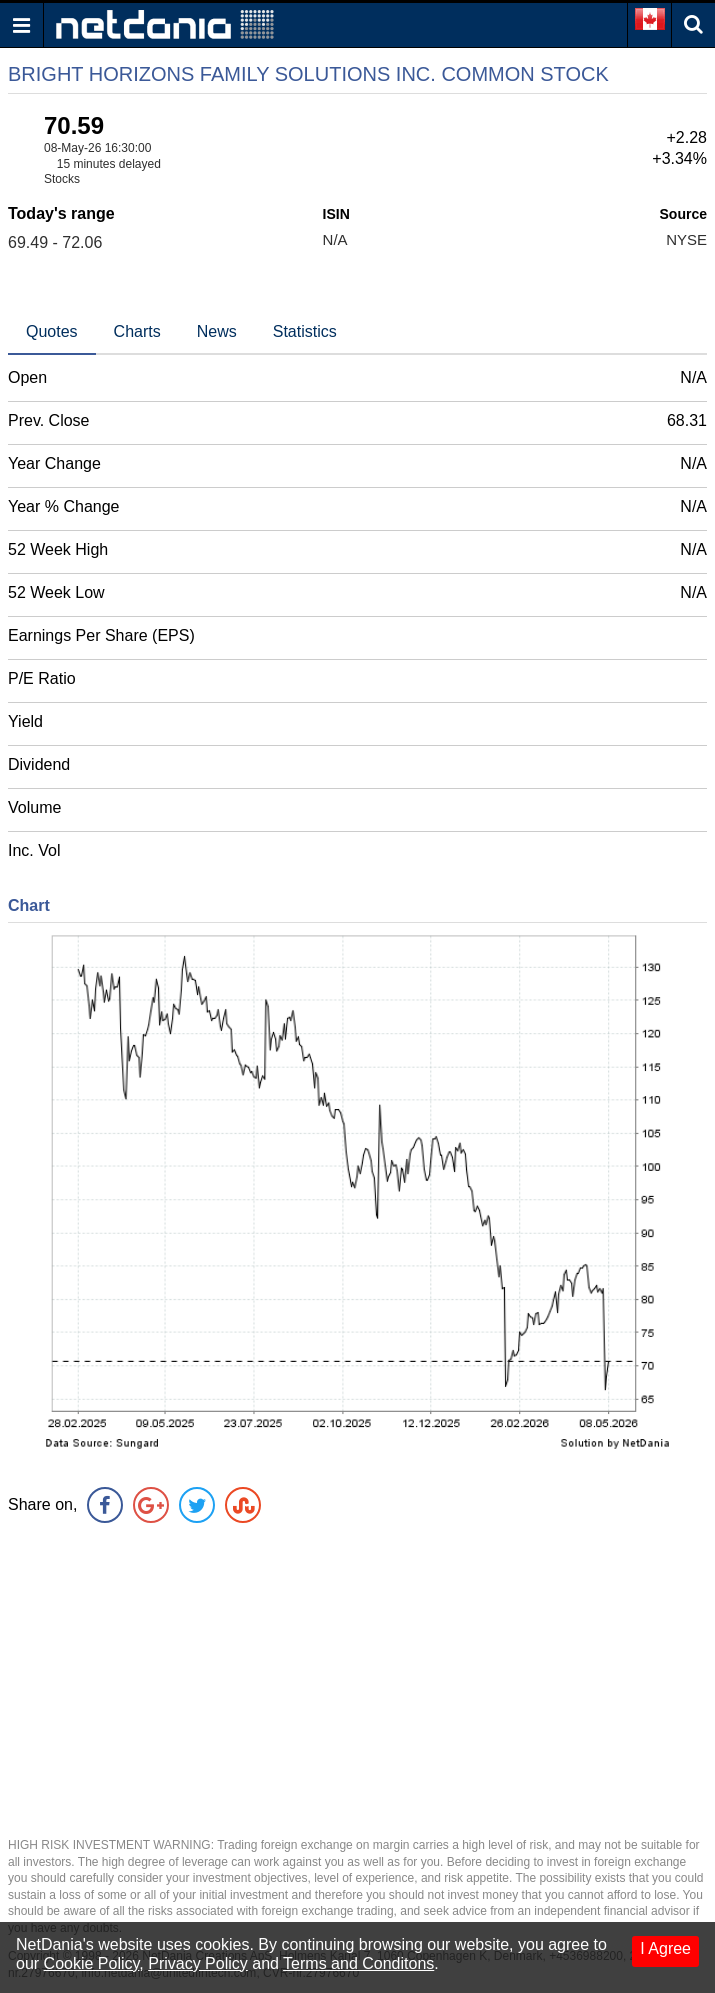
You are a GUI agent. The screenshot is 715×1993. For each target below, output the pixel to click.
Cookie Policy (92, 1963)
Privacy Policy (198, 1963)
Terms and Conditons (358, 1963)
